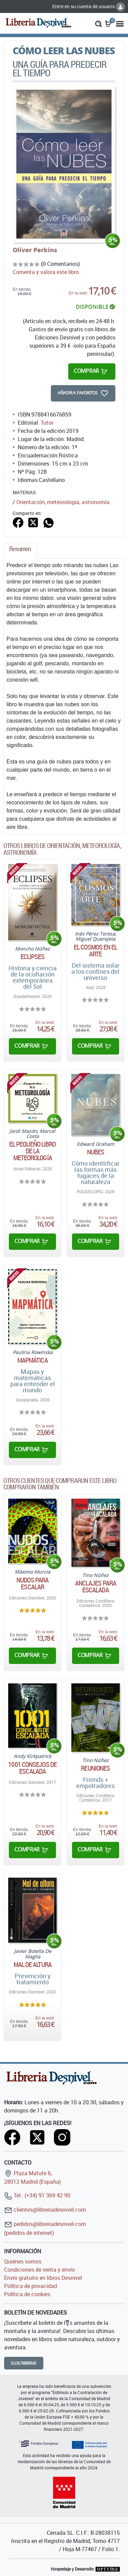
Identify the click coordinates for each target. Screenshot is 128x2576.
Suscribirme (24, 2363)
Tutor (47, 422)
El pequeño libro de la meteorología (32, 1151)
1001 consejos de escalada (32, 1768)
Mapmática (32, 1360)
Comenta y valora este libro (46, 272)
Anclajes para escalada (95, 1586)
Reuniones (95, 1768)
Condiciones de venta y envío (39, 2269)
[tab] (20, 551)
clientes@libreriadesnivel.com (45, 2209)
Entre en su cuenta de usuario (88, 6)
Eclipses (32, 956)
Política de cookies (27, 2294)
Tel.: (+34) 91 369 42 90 (37, 2195)
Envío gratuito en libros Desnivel (43, 2278)
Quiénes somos (22, 2261)
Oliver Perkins (35, 249)
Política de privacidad (30, 2286)
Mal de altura (33, 1964)
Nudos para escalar (32, 1583)
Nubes (95, 1152)
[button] (98, 23)
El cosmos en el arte (95, 950)
